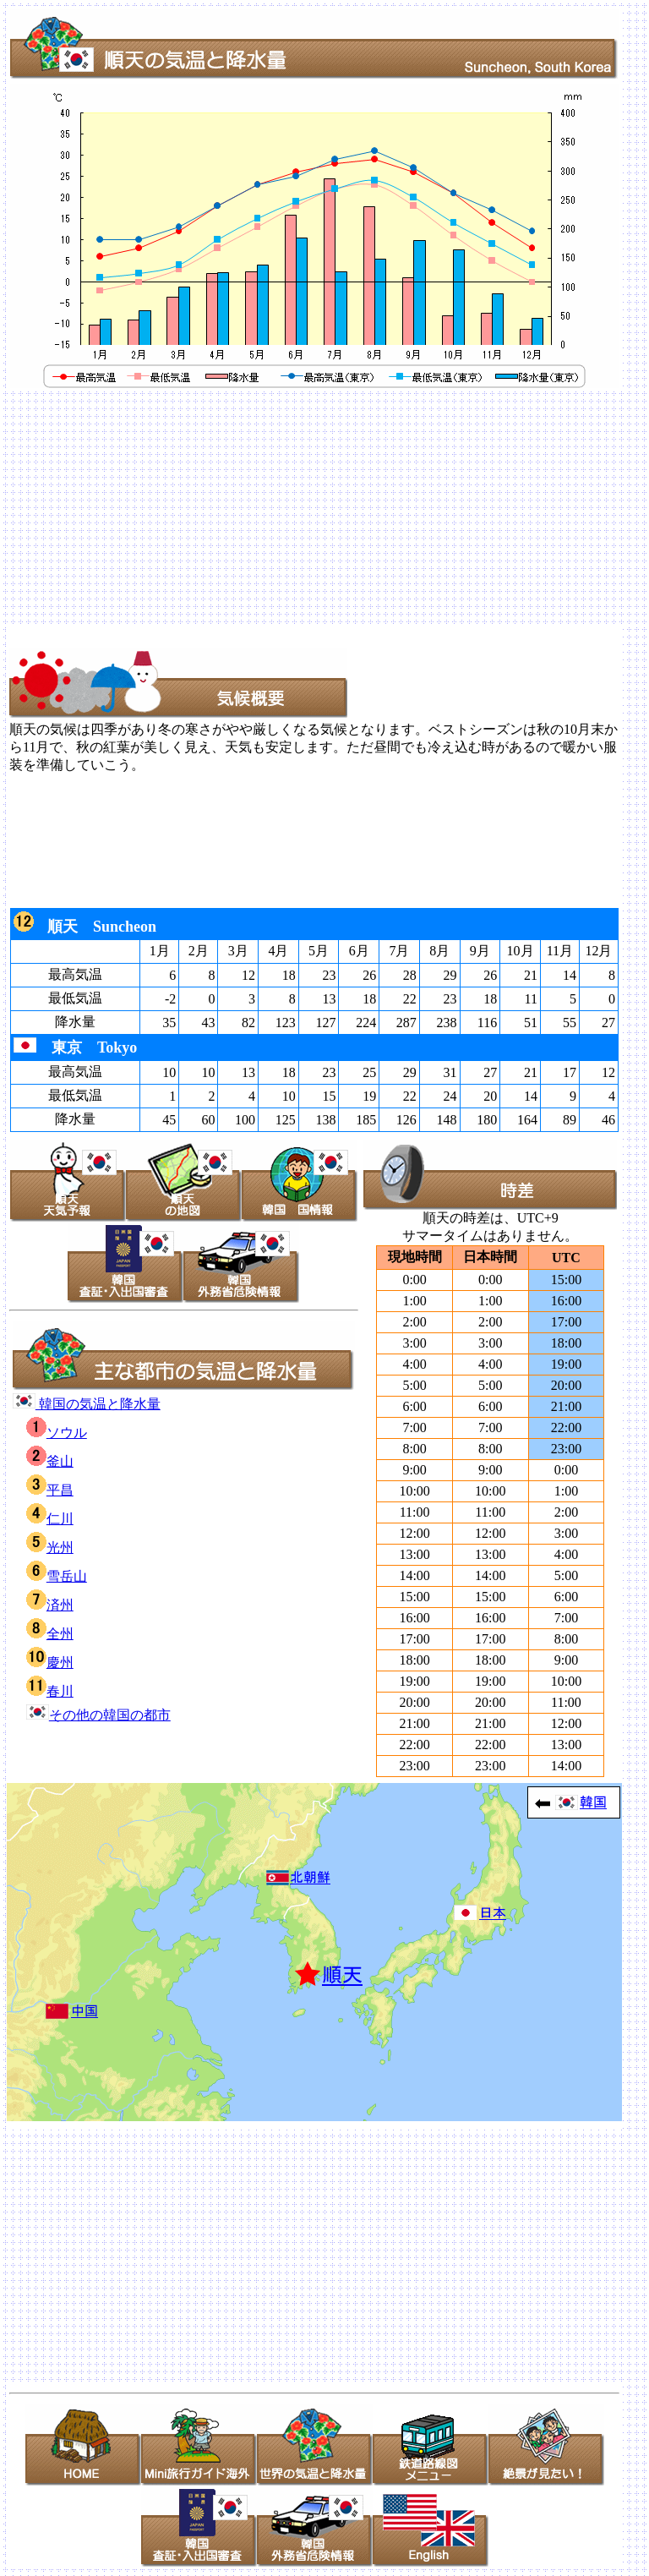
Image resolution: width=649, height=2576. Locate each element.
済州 (50, 1605)
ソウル (56, 1432)
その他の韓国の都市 (98, 1715)
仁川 (50, 1519)
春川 (50, 1691)
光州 (50, 1547)
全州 (50, 1634)
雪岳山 (56, 1576)
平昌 (50, 1490)
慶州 (50, 1662)
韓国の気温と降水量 (87, 1404)
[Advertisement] (324, 509)
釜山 (50, 1461)
